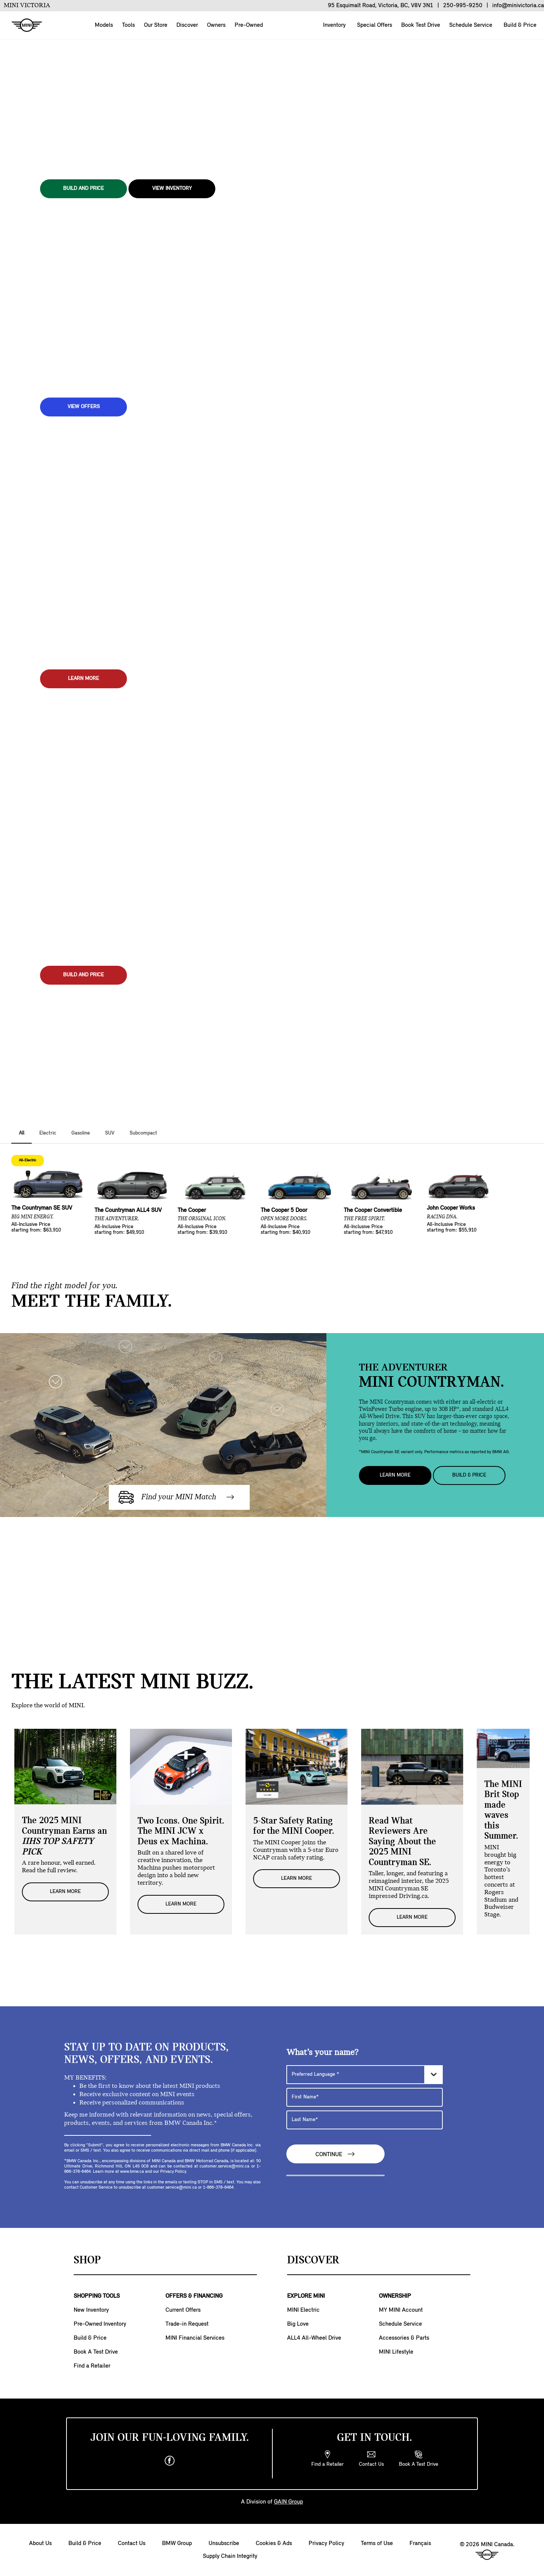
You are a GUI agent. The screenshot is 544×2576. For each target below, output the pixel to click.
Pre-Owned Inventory (100, 2324)
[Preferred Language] (364, 2075)
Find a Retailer (92, 2366)
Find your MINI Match (176, 1497)
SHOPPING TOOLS (97, 2296)
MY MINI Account (401, 2310)
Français (420, 2544)
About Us (40, 2544)
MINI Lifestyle (396, 2352)
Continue (335, 2154)
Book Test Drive (420, 25)
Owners (216, 25)
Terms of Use (377, 2544)
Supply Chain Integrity (230, 2556)
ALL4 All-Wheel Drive (314, 2338)
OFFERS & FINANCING (194, 2296)
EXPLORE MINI (306, 2296)
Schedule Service (470, 25)
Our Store (155, 25)
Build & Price (519, 25)
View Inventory (172, 188)
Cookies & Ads (274, 2544)
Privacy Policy (326, 2544)
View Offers (84, 407)
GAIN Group (288, 2502)
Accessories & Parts (404, 2338)
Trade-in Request (187, 2324)
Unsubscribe (224, 2544)
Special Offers (373, 25)
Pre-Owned (249, 25)
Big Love (298, 2324)
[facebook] (169, 2461)
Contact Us (131, 2544)
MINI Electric (303, 2310)
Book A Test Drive (96, 2352)
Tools (128, 25)
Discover (187, 25)
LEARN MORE (83, 678)
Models (104, 25)
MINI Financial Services (194, 2338)
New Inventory (91, 2310)
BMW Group (177, 2544)
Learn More (395, 1475)
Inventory (333, 25)
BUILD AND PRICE (83, 188)
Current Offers (183, 2310)
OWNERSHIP (395, 2296)
